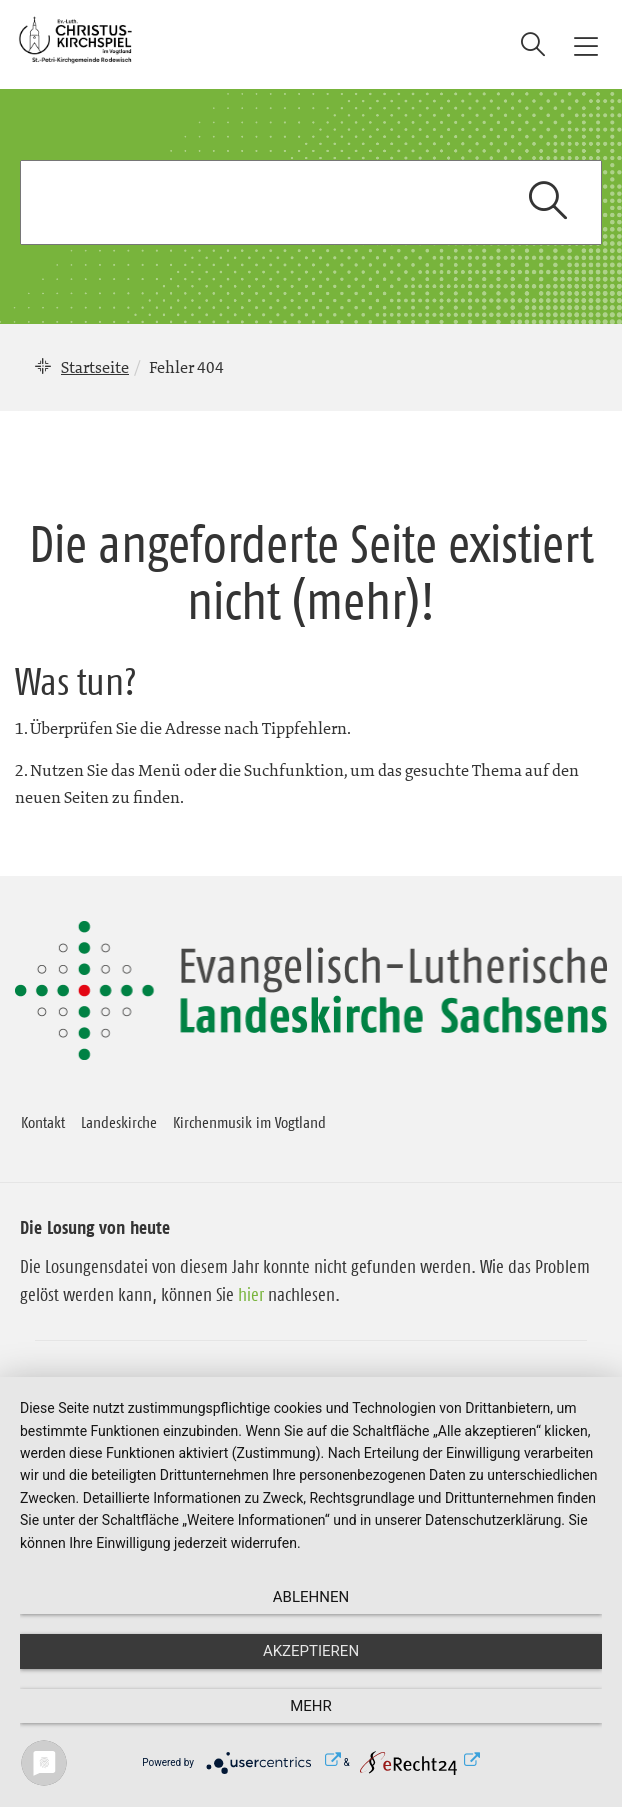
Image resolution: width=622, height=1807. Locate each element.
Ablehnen (311, 1597)
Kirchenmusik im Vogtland (249, 1122)
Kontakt (43, 1122)
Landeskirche (119, 1122)
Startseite (95, 367)
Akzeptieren (311, 1651)
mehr (311, 1706)
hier (251, 1295)
